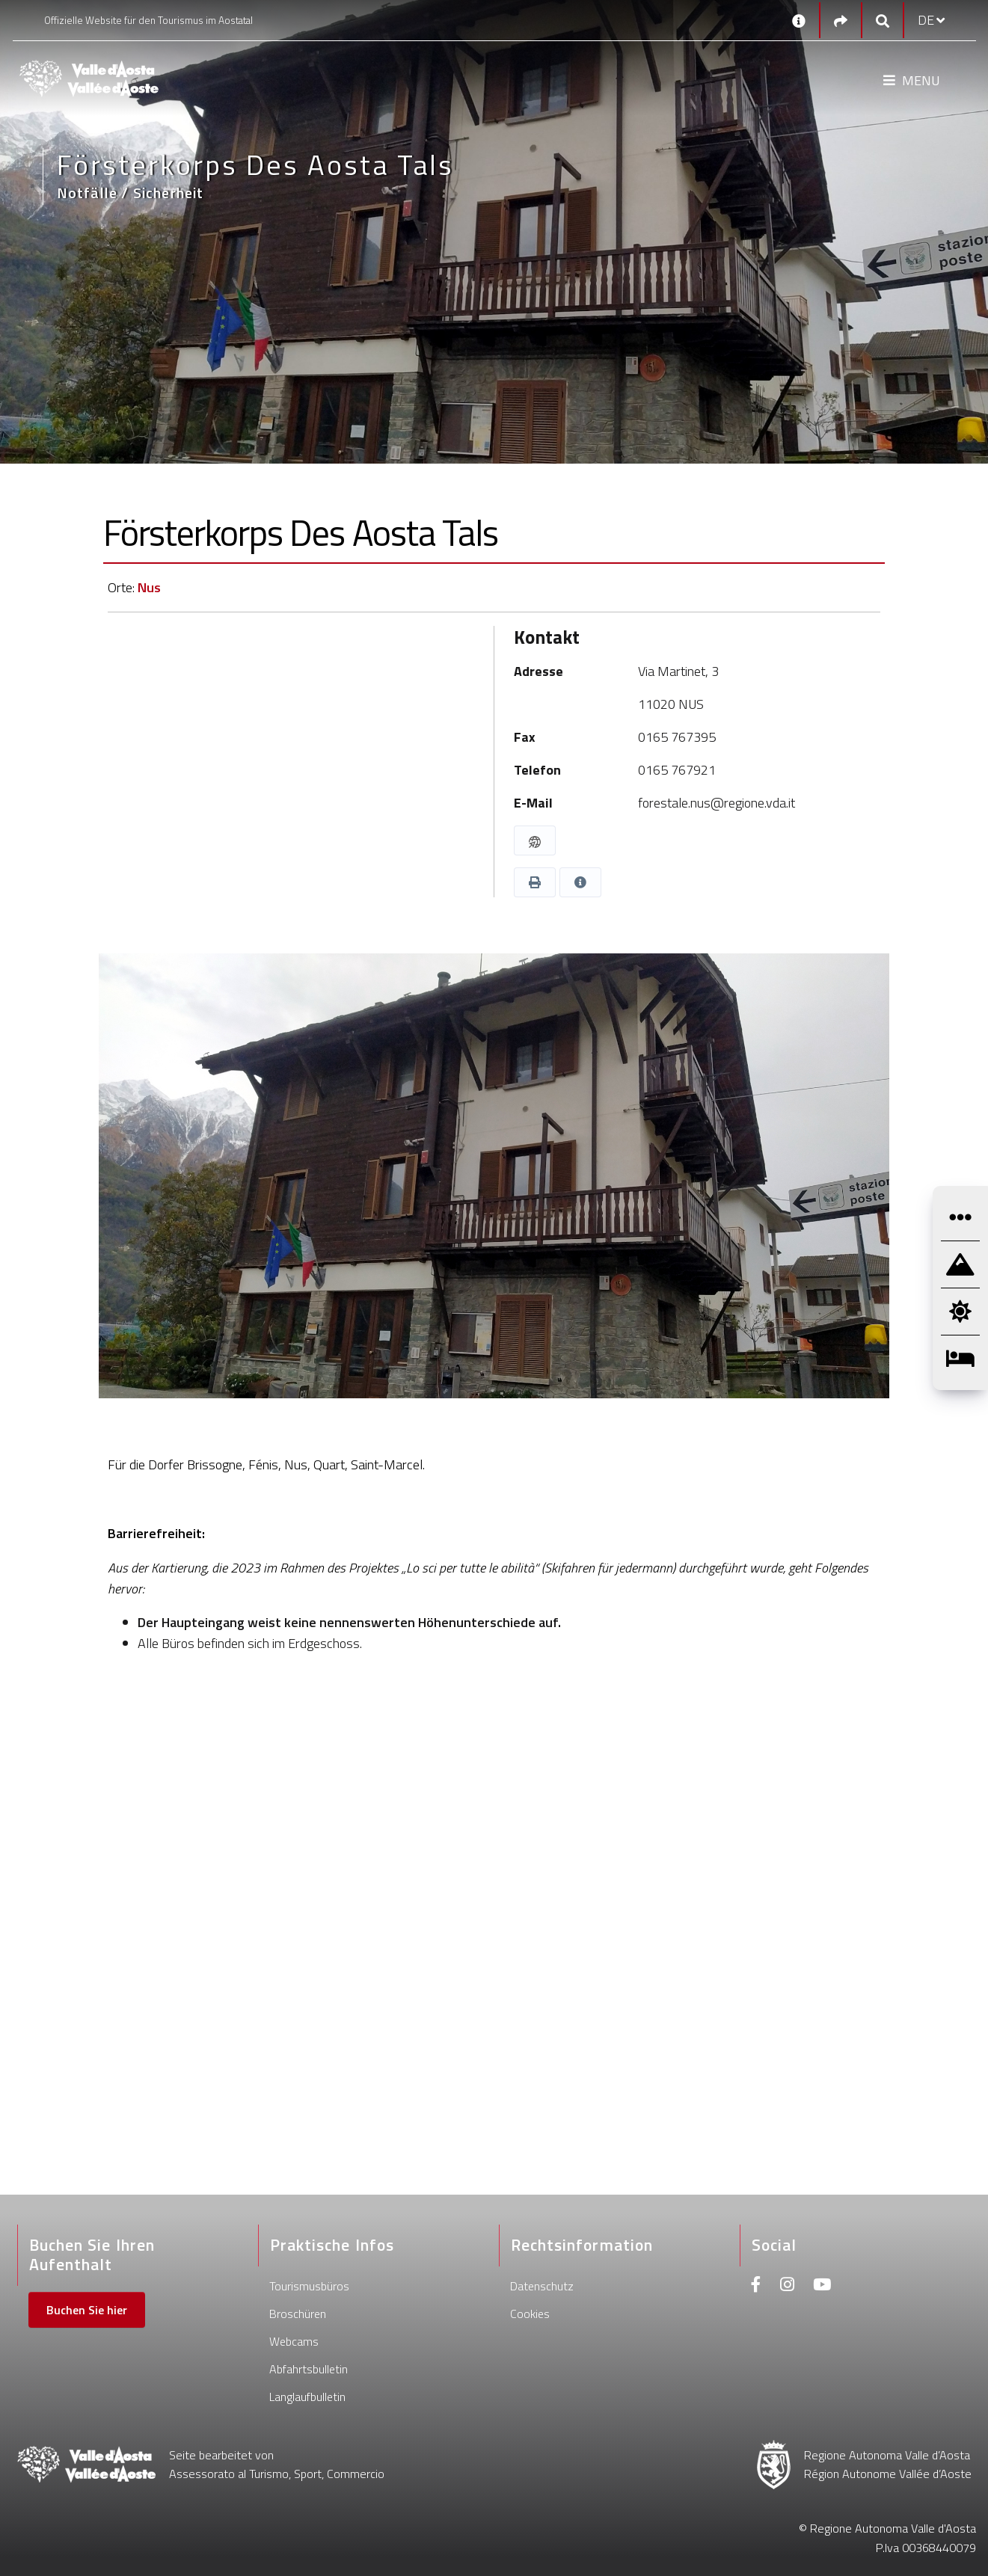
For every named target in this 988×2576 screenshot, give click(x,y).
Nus (149, 587)
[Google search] (882, 20)
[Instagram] (787, 2286)
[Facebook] (756, 2286)
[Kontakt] (799, 20)
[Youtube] (822, 2286)
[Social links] (840, 20)
